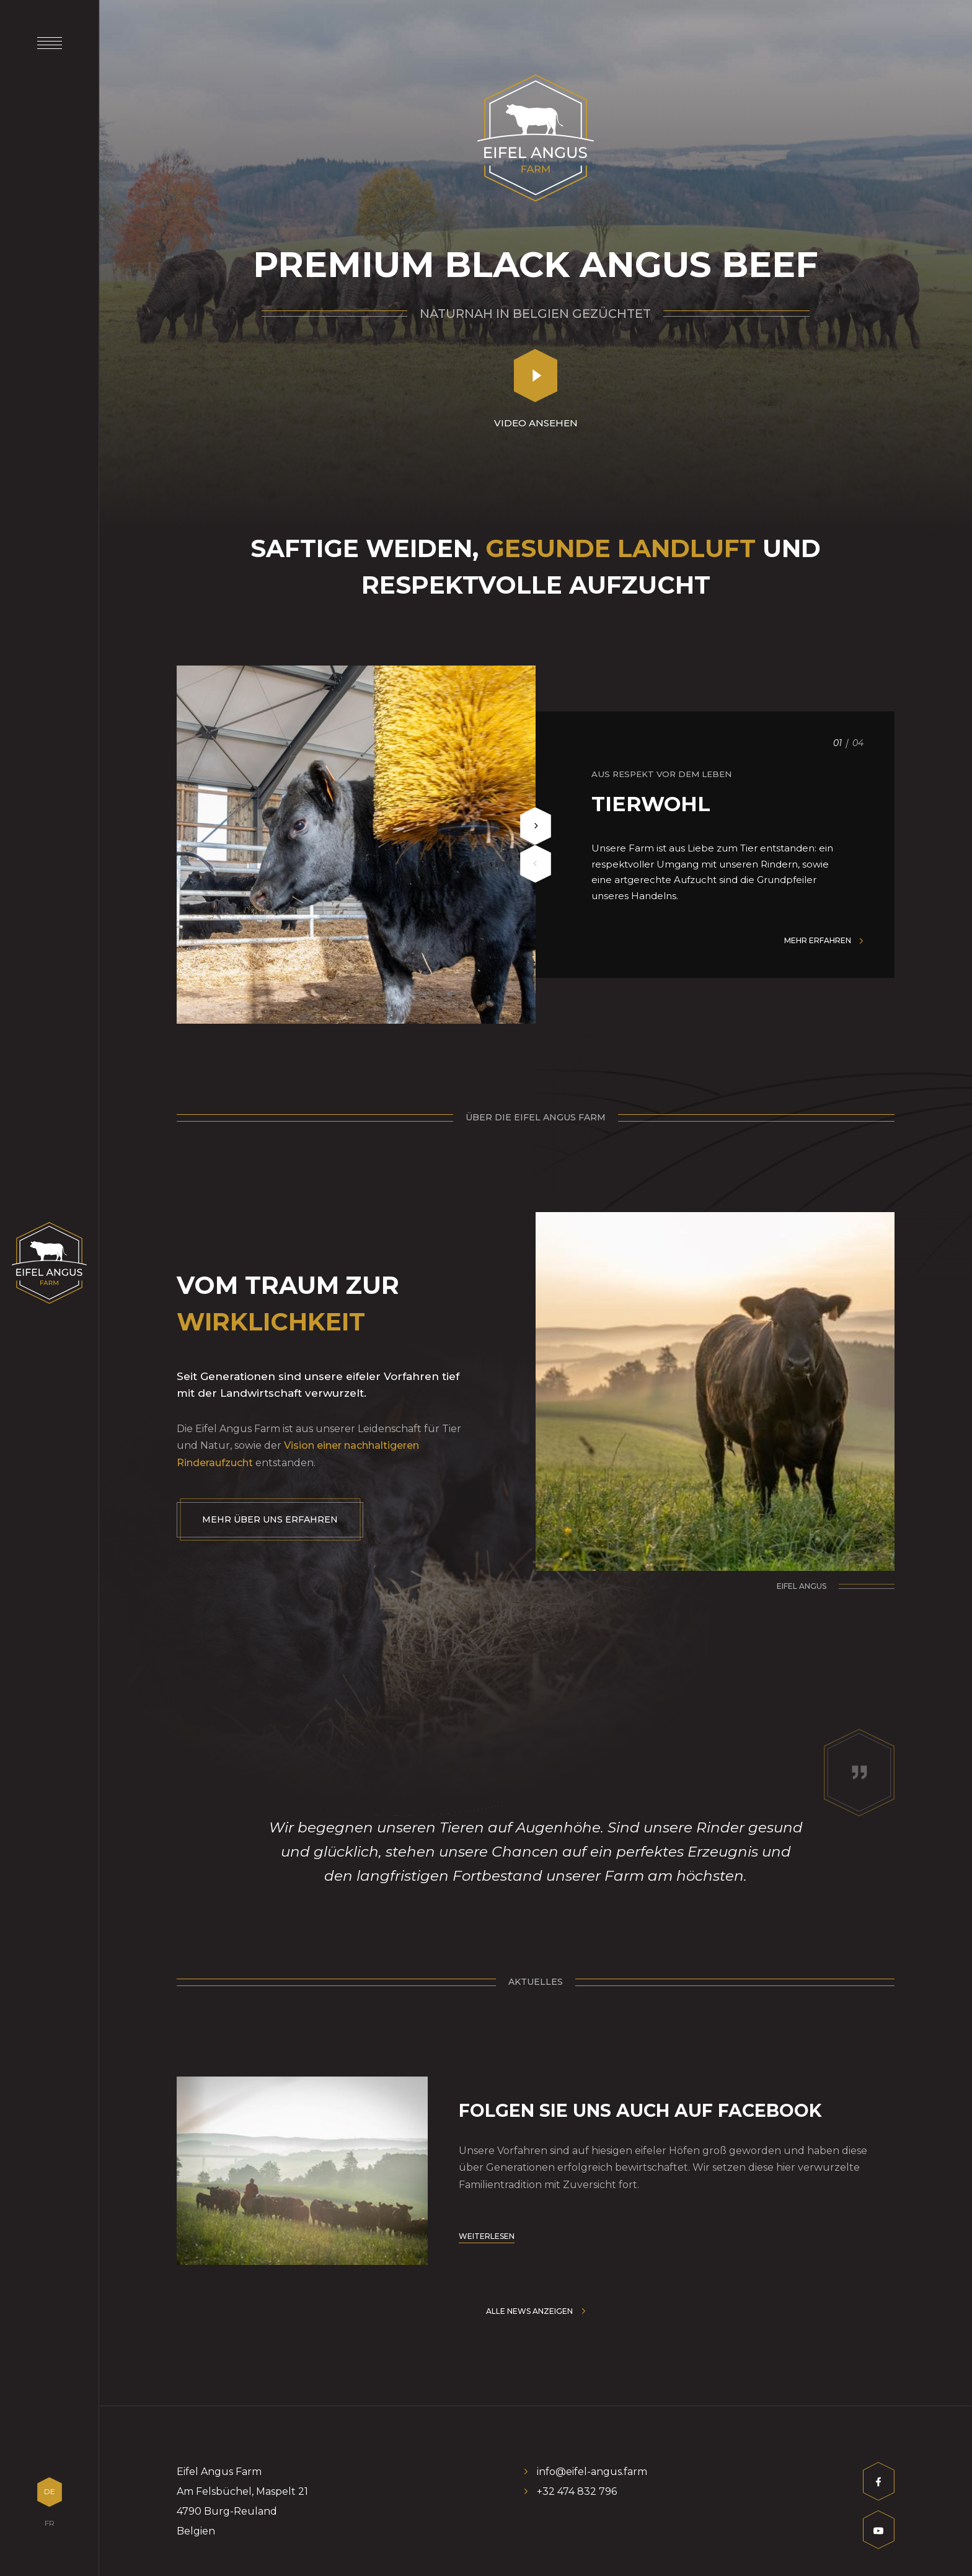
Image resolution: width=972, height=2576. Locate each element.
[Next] (535, 826)
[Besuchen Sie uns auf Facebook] (879, 2484)
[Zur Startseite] (49, 1263)
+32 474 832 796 (577, 2491)
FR (50, 2523)
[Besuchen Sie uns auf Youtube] (879, 2533)
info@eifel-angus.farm (592, 2471)
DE (49, 2491)
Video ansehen (536, 423)
